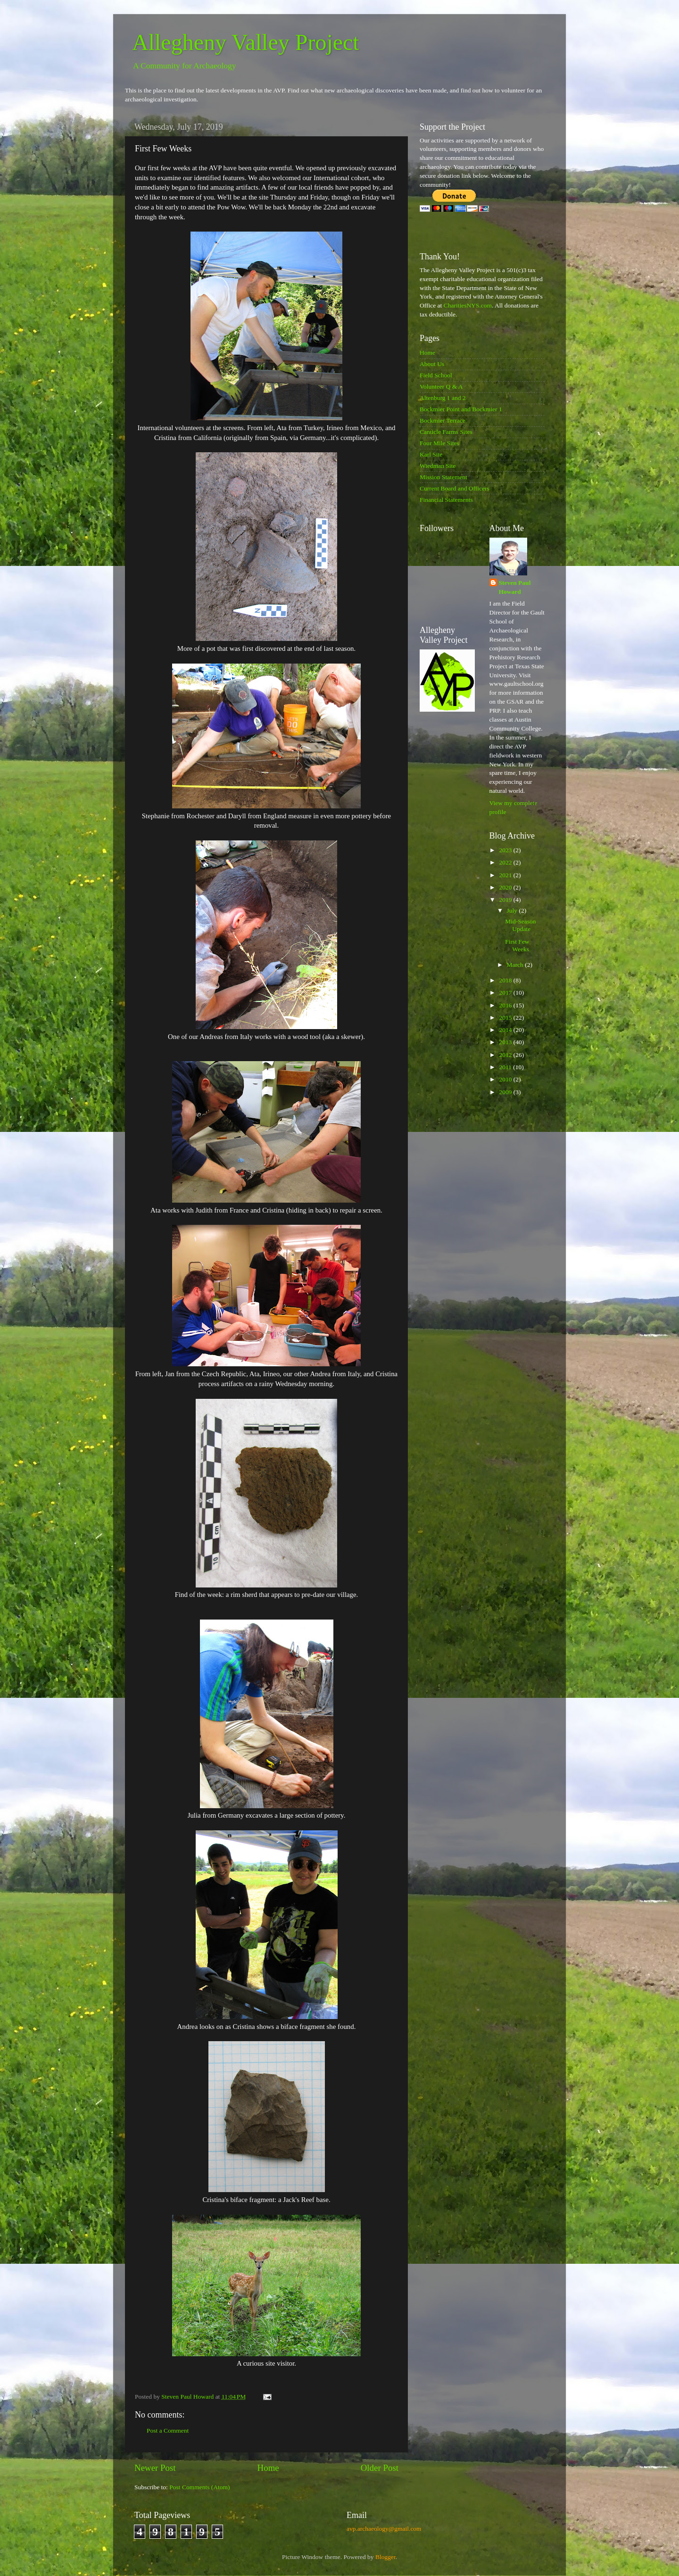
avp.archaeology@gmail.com (384, 2528)
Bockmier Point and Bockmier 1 (461, 409)
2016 (506, 1005)
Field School (436, 375)
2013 (506, 1042)
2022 (506, 862)
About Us (432, 363)
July (513, 910)
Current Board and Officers (454, 488)
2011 (506, 1067)
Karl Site (431, 454)
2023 (506, 850)
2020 (506, 887)
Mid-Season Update (520, 925)
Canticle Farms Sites (446, 431)
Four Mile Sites (439, 443)
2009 (506, 1092)
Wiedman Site (437, 465)
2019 (506, 899)
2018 (506, 980)
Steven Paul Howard (515, 587)
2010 (506, 1079)
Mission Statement (443, 477)
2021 (506, 875)
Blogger (385, 2556)
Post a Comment (168, 2430)
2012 (506, 1054)
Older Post (379, 2468)
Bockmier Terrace (442, 420)
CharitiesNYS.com (468, 305)
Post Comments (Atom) (199, 2487)
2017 (506, 992)
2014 (506, 1029)
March (516, 964)
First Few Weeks (517, 945)
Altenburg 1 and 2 (443, 397)
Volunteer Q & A (441, 386)
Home (268, 2468)
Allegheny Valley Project (245, 42)
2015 (506, 1017)
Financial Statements (446, 499)
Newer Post (155, 2468)
